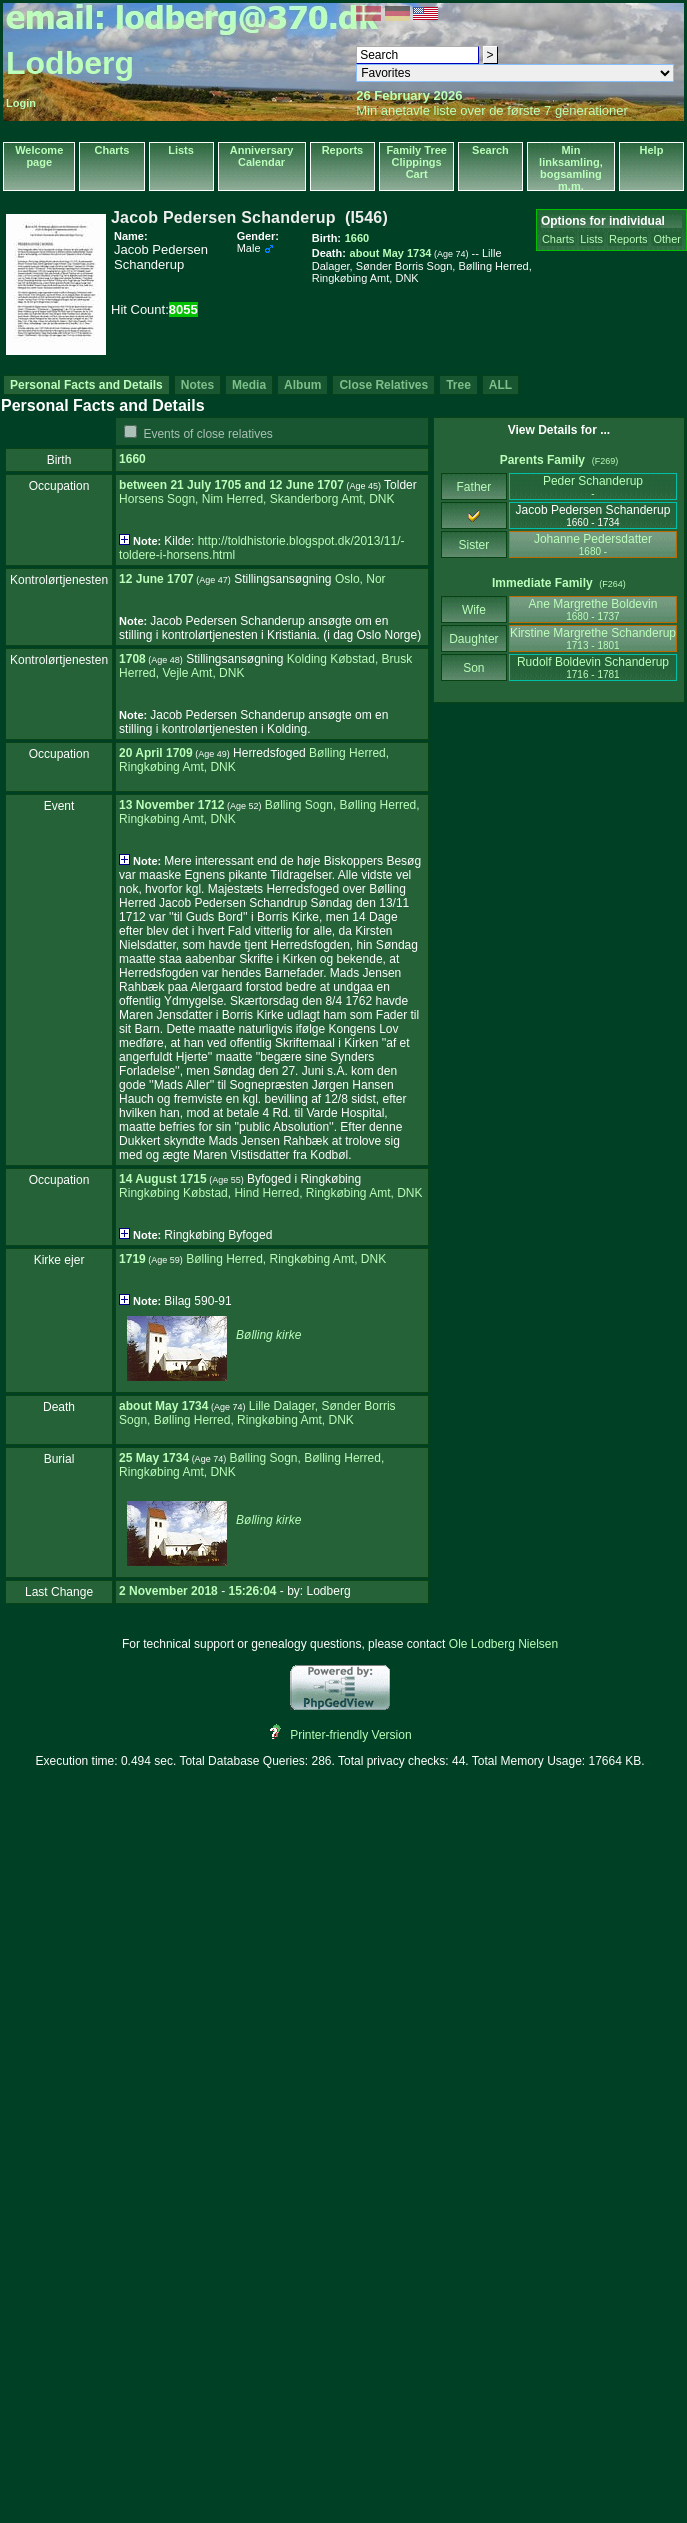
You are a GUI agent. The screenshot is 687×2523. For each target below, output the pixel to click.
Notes (197, 385)
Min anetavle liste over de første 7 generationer (492, 110)
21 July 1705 (205, 485)
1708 (132, 659)
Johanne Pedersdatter (593, 544)
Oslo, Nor (360, 579)
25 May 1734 (154, 1458)
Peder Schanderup (593, 486)
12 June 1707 (306, 485)
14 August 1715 (163, 1179)
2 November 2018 (168, 1591)
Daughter (474, 639)
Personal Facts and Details (86, 385)
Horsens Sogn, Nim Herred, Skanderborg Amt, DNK (256, 499)
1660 (132, 459)
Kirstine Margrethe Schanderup (593, 638)
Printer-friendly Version (350, 1735)
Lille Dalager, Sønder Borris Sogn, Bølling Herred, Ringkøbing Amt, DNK (257, 1413)
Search (490, 150)
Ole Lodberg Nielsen (503, 1644)
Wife (474, 610)
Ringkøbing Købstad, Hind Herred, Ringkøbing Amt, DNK (270, 1193)
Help (652, 150)
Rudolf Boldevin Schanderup (593, 667)
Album (302, 385)
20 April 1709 (156, 753)
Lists (181, 150)
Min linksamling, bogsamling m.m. (571, 168)
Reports (343, 150)
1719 (132, 1259)
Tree (458, 385)
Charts (112, 150)
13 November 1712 (171, 805)
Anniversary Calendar (262, 156)
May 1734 (181, 1406)
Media (249, 385)
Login (21, 103)
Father (473, 487)
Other (667, 239)
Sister (474, 545)
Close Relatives (383, 385)
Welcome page (39, 156)
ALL (500, 385)
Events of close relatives (207, 434)
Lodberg (70, 63)
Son (474, 668)
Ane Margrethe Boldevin (593, 609)
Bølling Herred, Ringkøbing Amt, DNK (286, 1259)
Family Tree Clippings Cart (416, 162)
